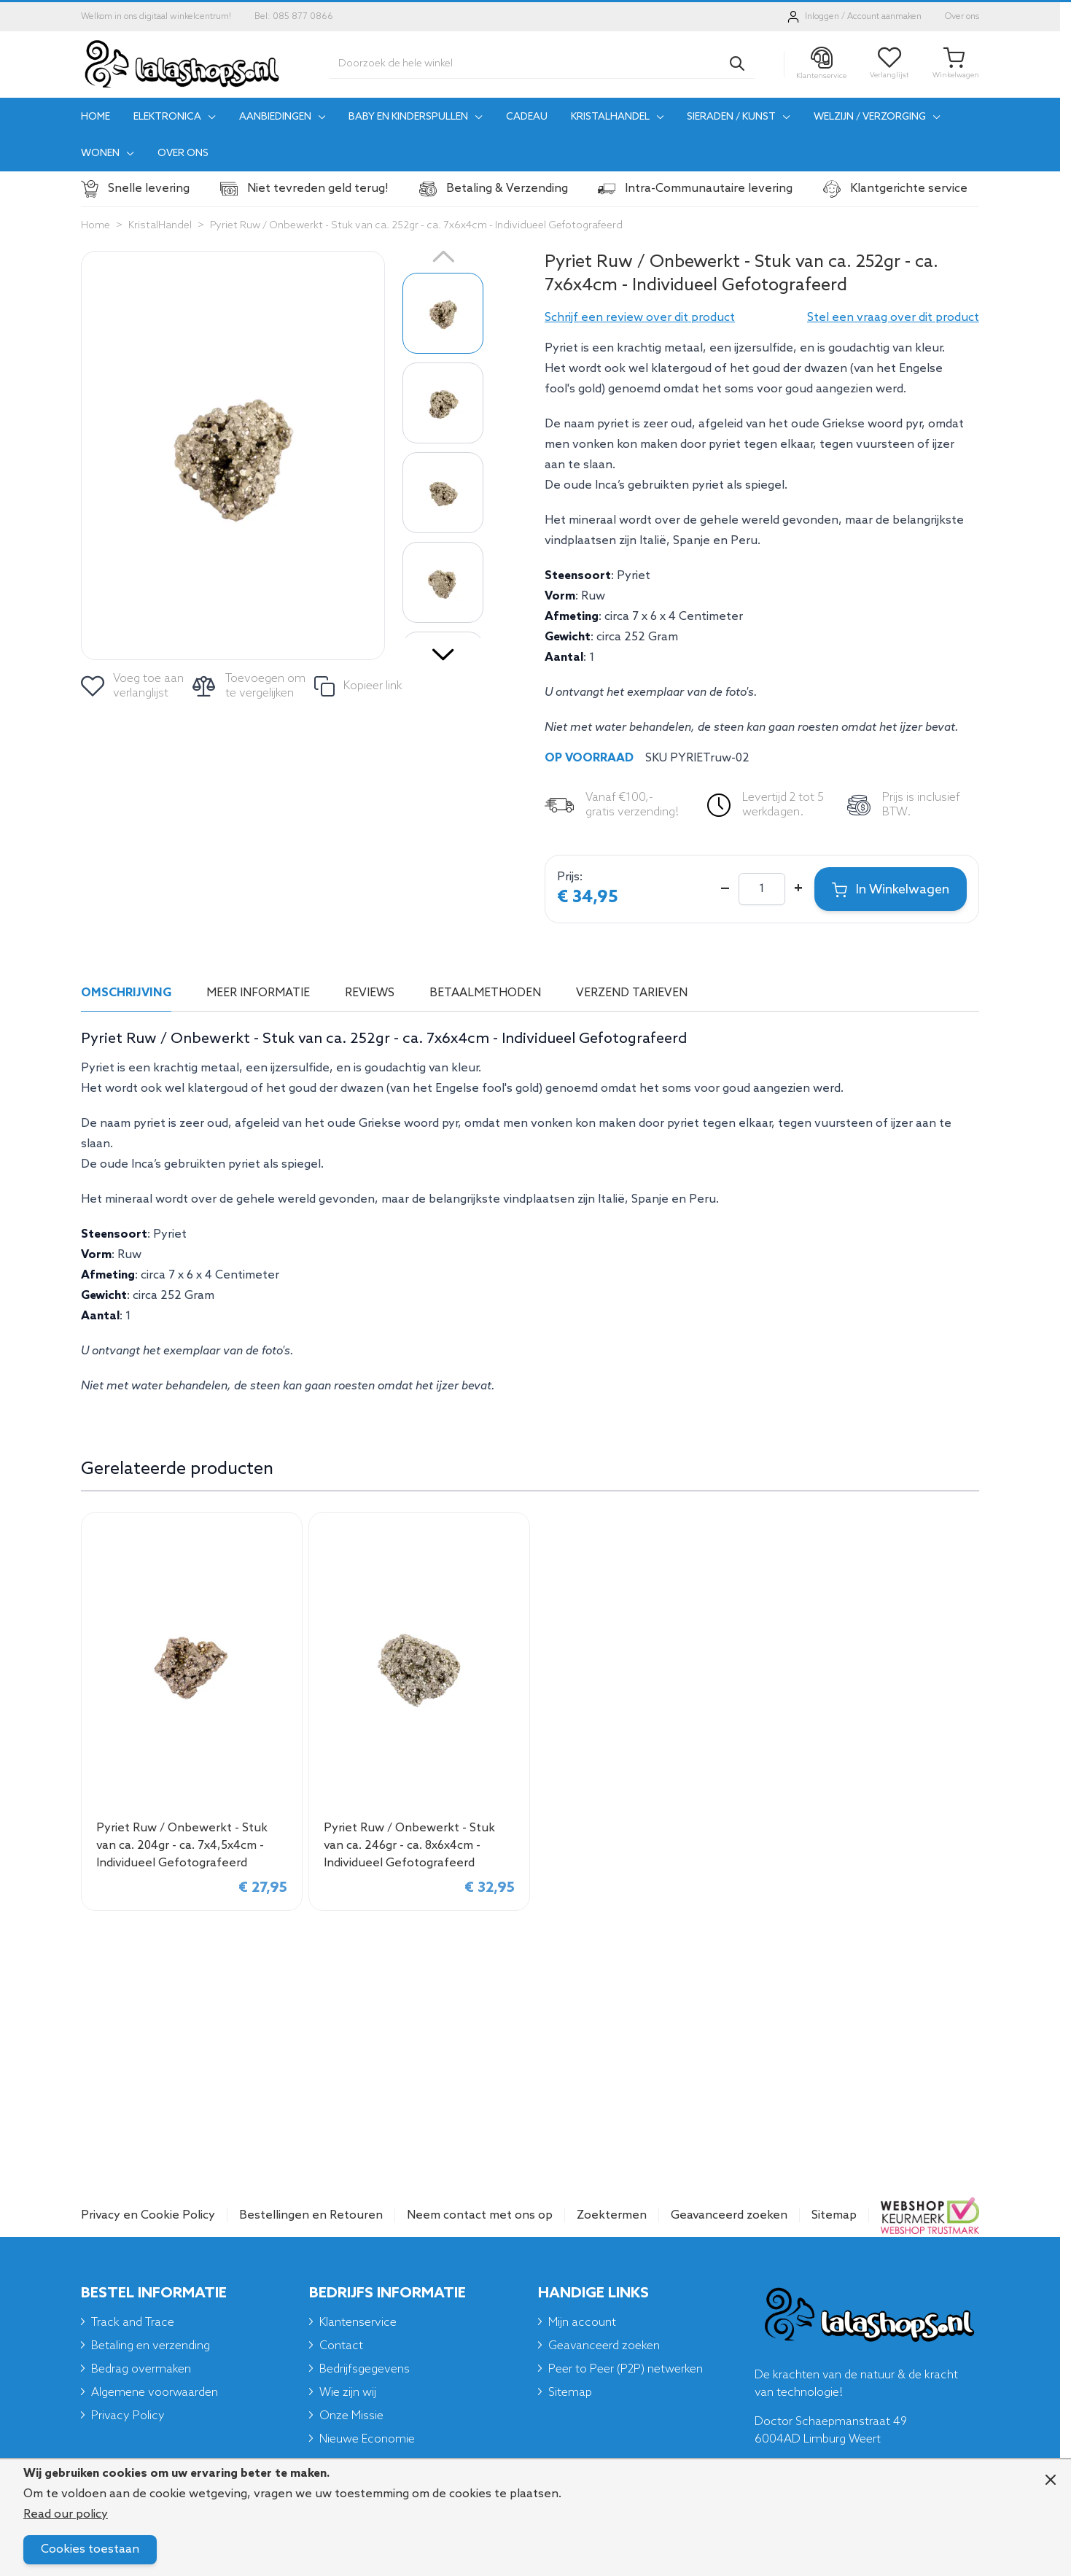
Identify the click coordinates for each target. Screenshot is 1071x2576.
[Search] (737, 63)
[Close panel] (1050, 2479)
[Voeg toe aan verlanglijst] (133, 686)
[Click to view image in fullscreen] (233, 455)
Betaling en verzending (150, 2346)
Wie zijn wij (347, 2393)
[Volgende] (443, 649)
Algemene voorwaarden (154, 2393)
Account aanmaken (884, 17)
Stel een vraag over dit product (893, 318)
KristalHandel (160, 226)
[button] (640, 318)
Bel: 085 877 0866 (293, 17)
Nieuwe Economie (367, 2439)
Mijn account (582, 2322)
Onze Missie (351, 2416)
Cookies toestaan (90, 2549)
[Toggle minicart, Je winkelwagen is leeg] (955, 63)
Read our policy (65, 2514)
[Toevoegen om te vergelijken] (250, 686)
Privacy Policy (128, 2416)
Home (95, 226)
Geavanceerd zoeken (729, 2215)
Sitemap (834, 2215)
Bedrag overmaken (141, 2369)
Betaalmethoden (485, 993)
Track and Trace (132, 2322)
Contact (341, 2346)
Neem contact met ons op (480, 2215)
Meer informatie (258, 993)
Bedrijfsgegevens (364, 2369)
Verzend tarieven (632, 993)
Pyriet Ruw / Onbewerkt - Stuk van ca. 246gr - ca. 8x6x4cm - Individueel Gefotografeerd (409, 1845)
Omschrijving (126, 993)
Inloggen (822, 17)
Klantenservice (358, 2322)
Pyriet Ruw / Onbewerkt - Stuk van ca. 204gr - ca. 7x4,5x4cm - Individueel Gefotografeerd (182, 1845)
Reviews (369, 993)
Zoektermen (612, 2215)
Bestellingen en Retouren (311, 2215)
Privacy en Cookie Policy (148, 2215)
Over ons (962, 17)
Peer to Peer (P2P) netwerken (625, 2369)
